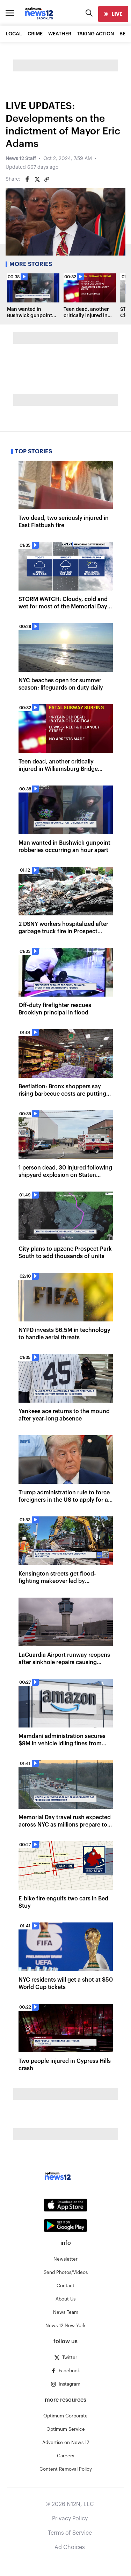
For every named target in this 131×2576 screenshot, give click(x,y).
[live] (113, 14)
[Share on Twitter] (37, 179)
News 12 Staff (21, 158)
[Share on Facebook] (27, 179)
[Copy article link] (47, 179)
